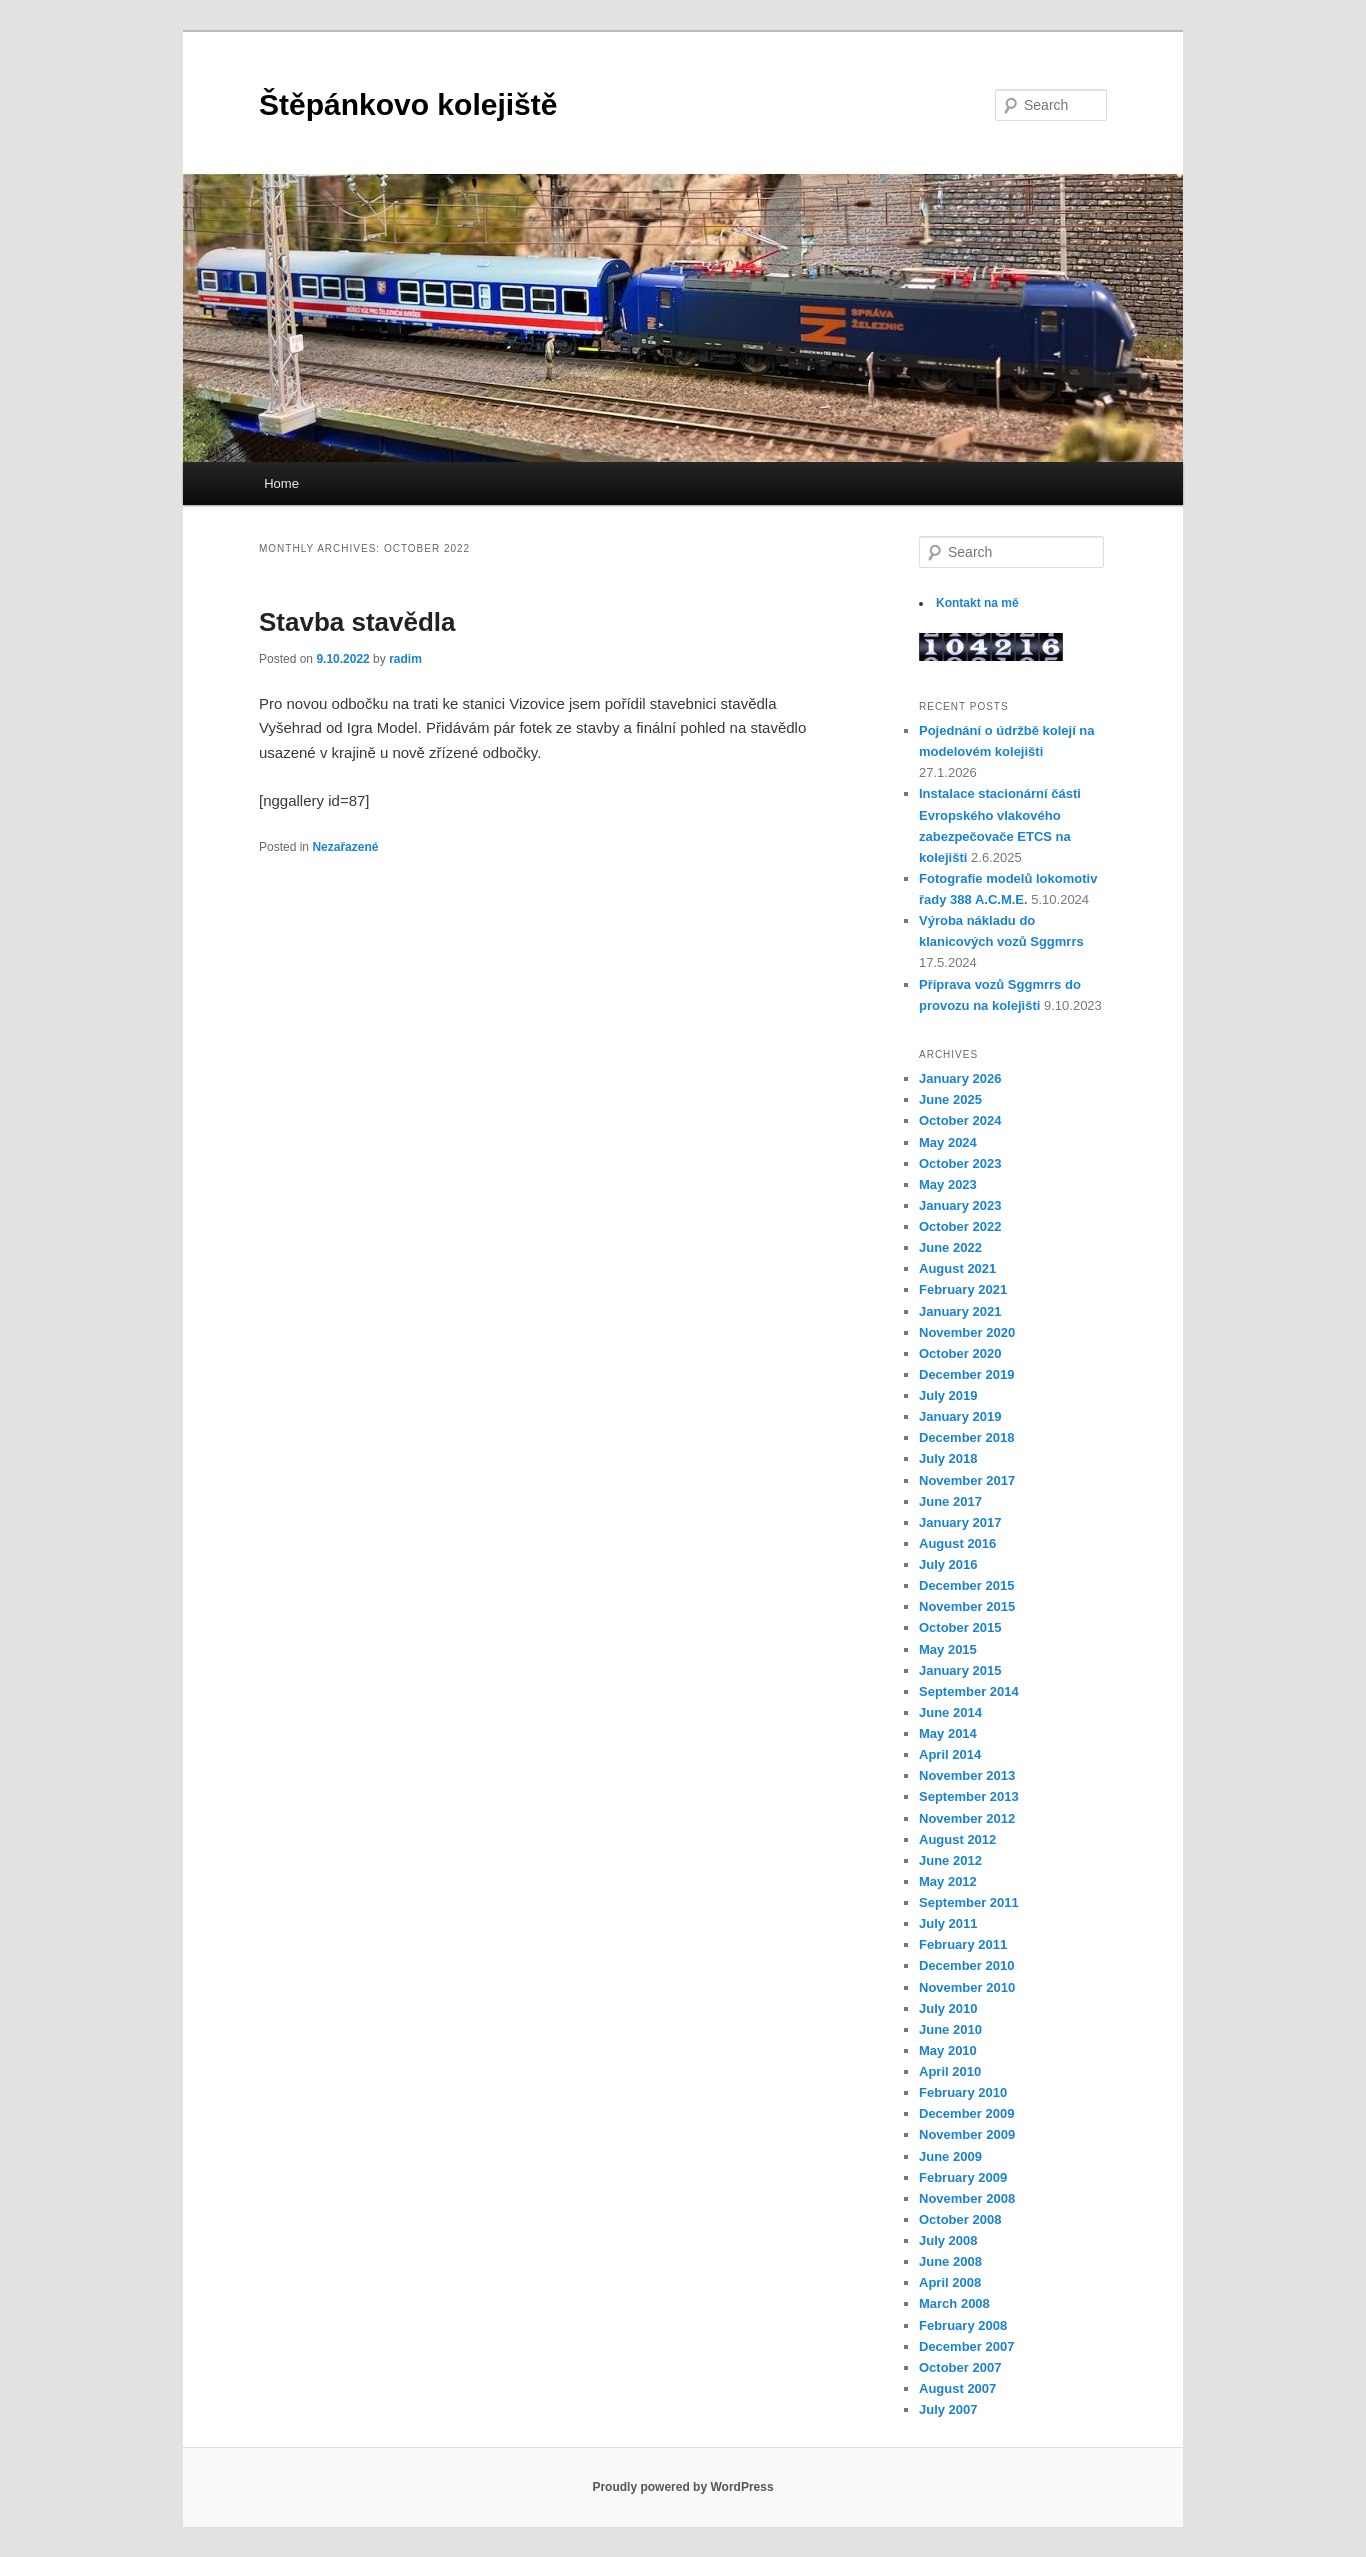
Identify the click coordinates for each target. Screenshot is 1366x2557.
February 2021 (963, 1289)
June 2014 (950, 1712)
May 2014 (948, 1733)
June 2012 (950, 1860)
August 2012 (957, 1839)
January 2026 (960, 1078)
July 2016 (948, 1564)
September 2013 (969, 1796)
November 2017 (967, 1480)
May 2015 (948, 1649)
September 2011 (969, 1902)
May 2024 (948, 1142)
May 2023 (948, 1184)
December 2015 (966, 1585)
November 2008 (967, 2198)
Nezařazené (345, 847)
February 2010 (963, 2092)
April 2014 (950, 1754)
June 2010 (950, 2029)
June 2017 (950, 1501)
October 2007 (960, 2367)
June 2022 (950, 1247)
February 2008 (963, 2325)
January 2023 (960, 1205)
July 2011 (948, 1923)
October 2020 (960, 1353)
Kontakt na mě (977, 603)
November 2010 (967, 1987)
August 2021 (957, 1268)
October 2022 (960, 1226)
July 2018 (948, 1458)
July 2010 (948, 2008)
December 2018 (966, 1437)
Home (281, 483)
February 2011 (963, 1944)
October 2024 (960, 1120)
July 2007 (948, 2409)
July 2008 (948, 2240)
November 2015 (967, 1606)
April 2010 (950, 2071)
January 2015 (960, 1670)
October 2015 (960, 1627)
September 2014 (969, 1691)
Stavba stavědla (357, 622)
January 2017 (960, 1522)
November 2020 (967, 1332)
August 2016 (957, 1543)
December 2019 (966, 1374)
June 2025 (950, 1099)
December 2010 (966, 1965)
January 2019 (960, 1416)
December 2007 (966, 2346)
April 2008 (950, 2282)
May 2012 (948, 1881)
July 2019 (948, 1395)
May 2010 (948, 2050)
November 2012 (967, 1818)
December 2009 (966, 2113)
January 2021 (960, 1311)
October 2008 (960, 2219)
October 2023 (960, 1163)
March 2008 (954, 2303)
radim (405, 659)
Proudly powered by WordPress (682, 2487)
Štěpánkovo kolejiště (408, 104)
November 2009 (967, 2134)
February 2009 (963, 2177)
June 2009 (950, 2156)
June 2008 (950, 2261)
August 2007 (957, 2388)
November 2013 (967, 1775)
